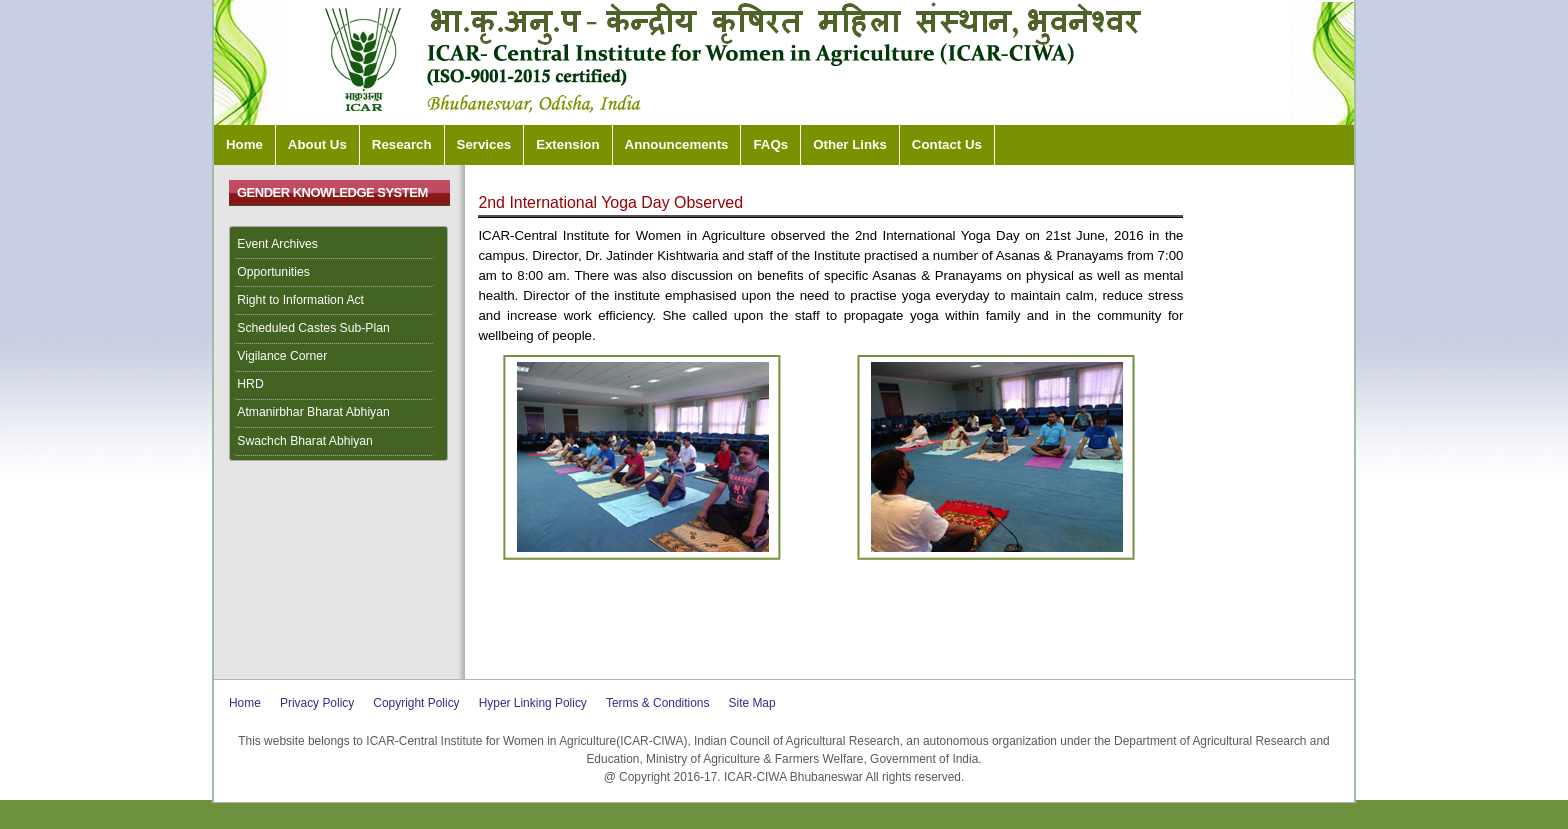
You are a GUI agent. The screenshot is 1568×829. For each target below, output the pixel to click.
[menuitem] (339, 245)
